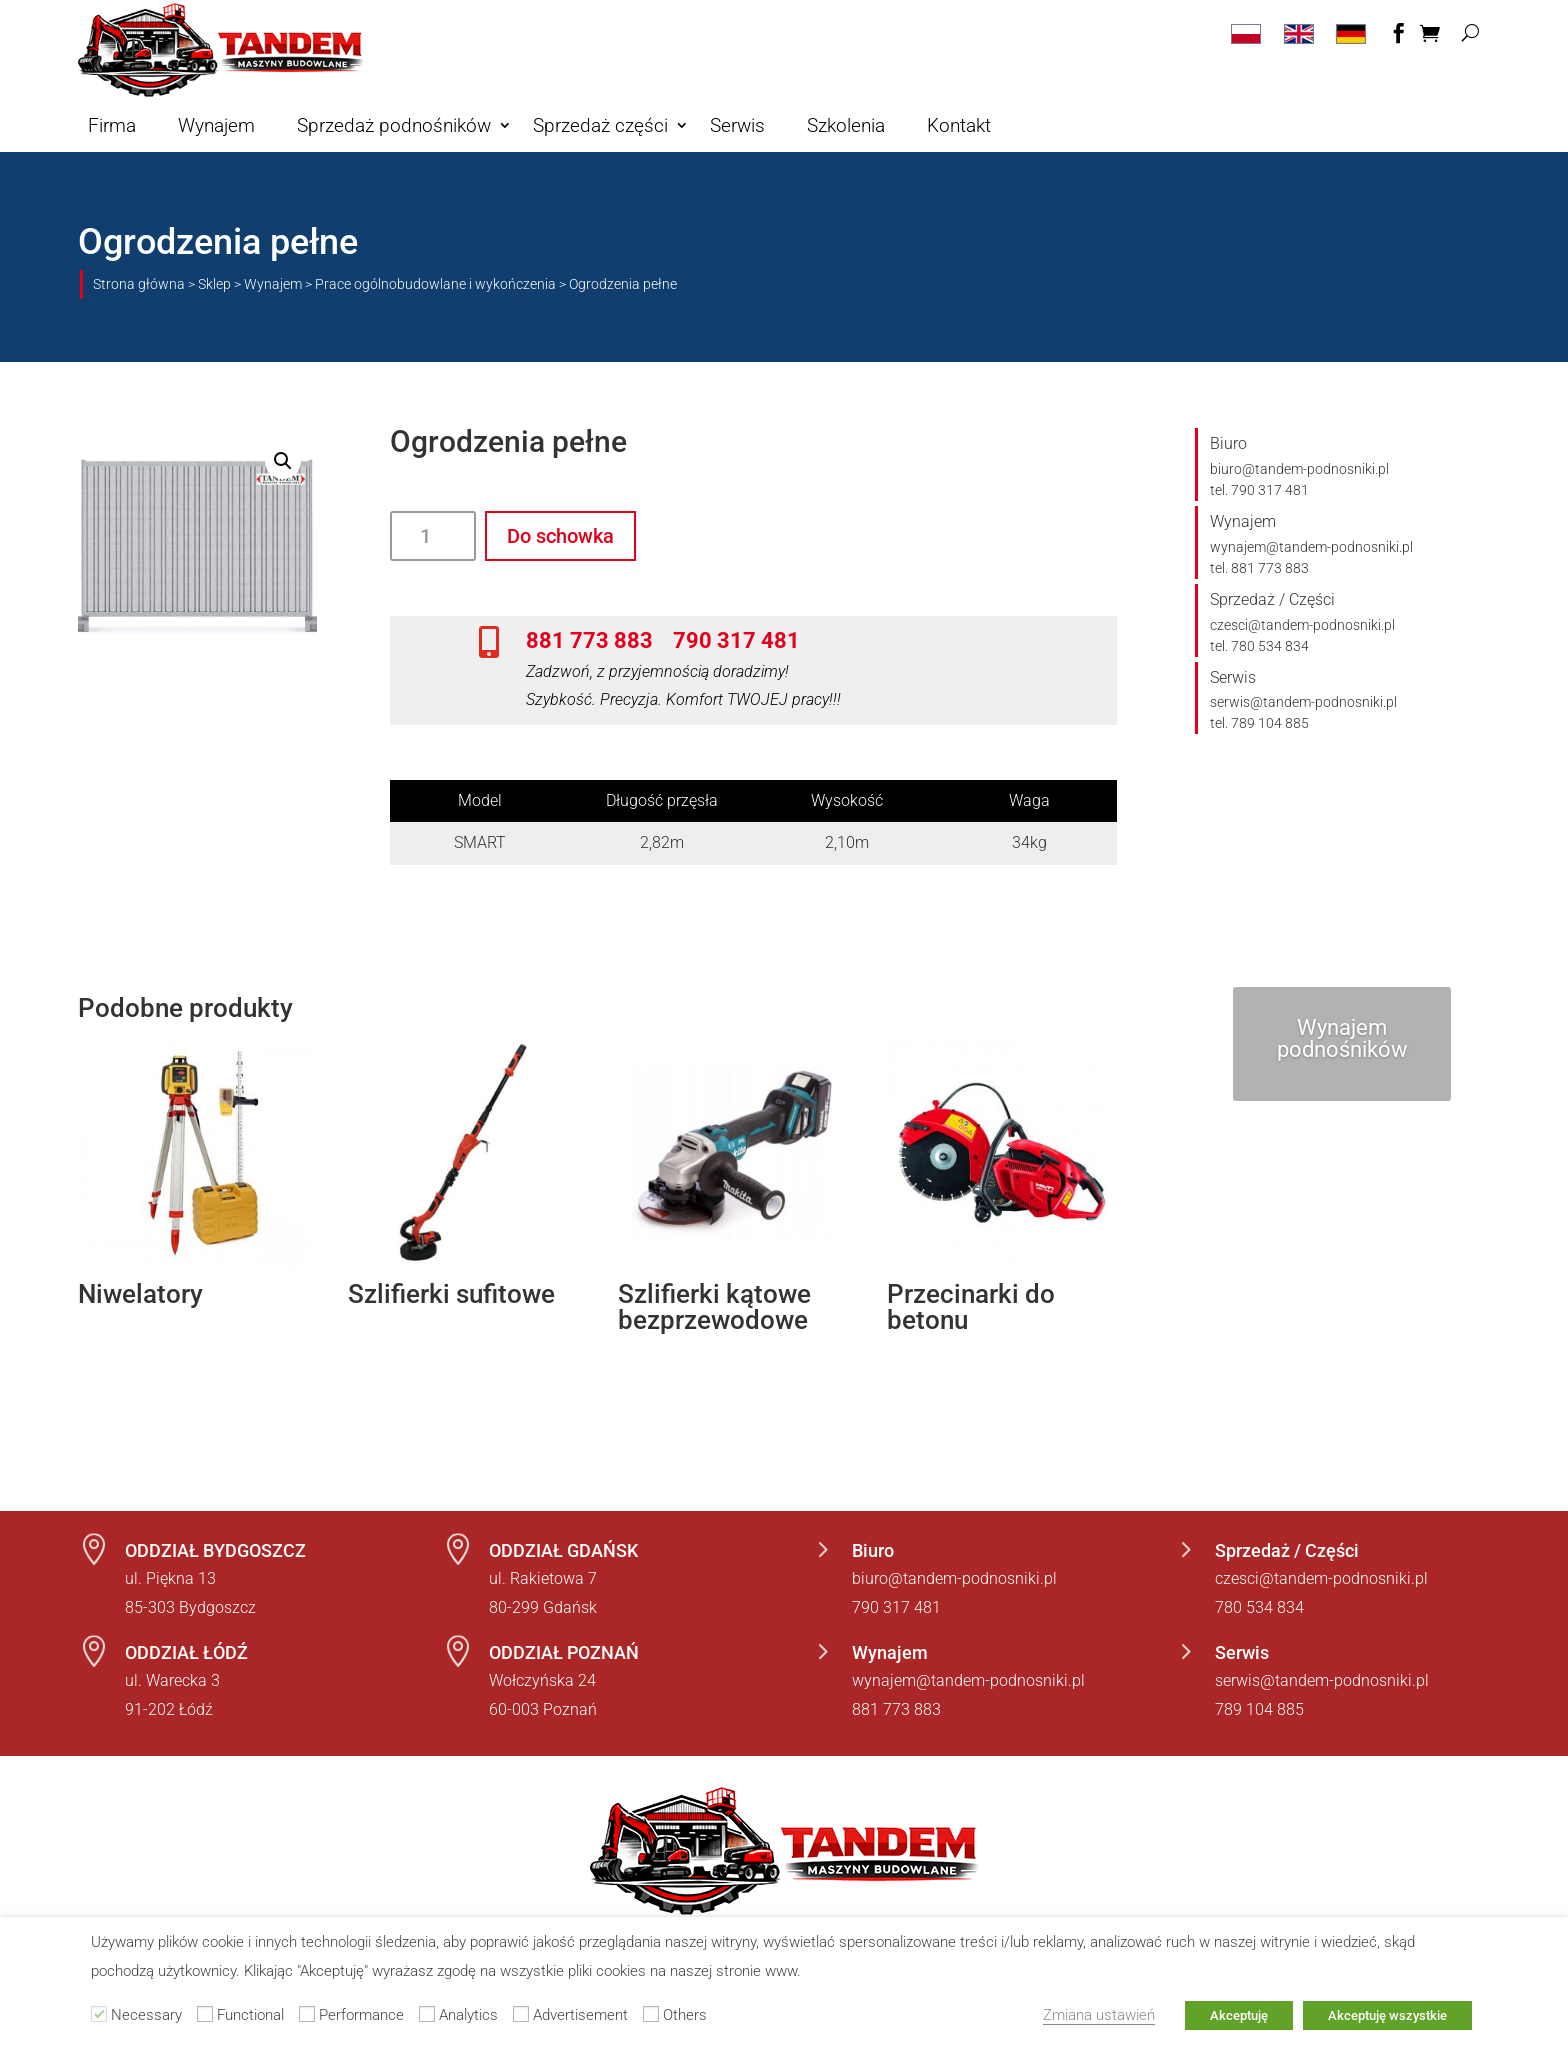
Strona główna (139, 284)
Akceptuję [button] (1239, 2015)
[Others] (651, 2014)
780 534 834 (1259, 1607)
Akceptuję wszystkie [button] (1387, 2015)
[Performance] (307, 2014)
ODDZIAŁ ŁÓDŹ (186, 1652)
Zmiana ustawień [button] (1099, 2015)
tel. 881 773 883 (1259, 568)
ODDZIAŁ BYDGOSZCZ (215, 1550)
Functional (250, 2015)
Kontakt (959, 125)
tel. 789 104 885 (1259, 723)
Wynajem (216, 125)
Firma (112, 125)
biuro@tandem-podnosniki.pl (1299, 469)
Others (685, 2015)
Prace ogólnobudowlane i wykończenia (435, 284)
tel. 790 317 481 (1259, 490)
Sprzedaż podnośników (394, 125)
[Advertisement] (521, 2014)
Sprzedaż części (600, 125)
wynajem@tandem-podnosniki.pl (1311, 547)
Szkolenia (846, 125)
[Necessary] (99, 2014)
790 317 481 (736, 640)
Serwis (737, 125)
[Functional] (205, 2014)
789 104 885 (1259, 1709)
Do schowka (560, 536)
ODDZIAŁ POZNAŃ (564, 1652)
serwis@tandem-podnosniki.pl (1303, 702)
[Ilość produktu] (433, 536)
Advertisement (580, 2015)
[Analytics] (427, 2014)
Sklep (214, 284)
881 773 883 (589, 640)
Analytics (468, 2015)
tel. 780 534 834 (1259, 646)
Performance (361, 2015)
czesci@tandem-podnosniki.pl (1302, 625)
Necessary (146, 2015)
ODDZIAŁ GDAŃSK (563, 1550)
